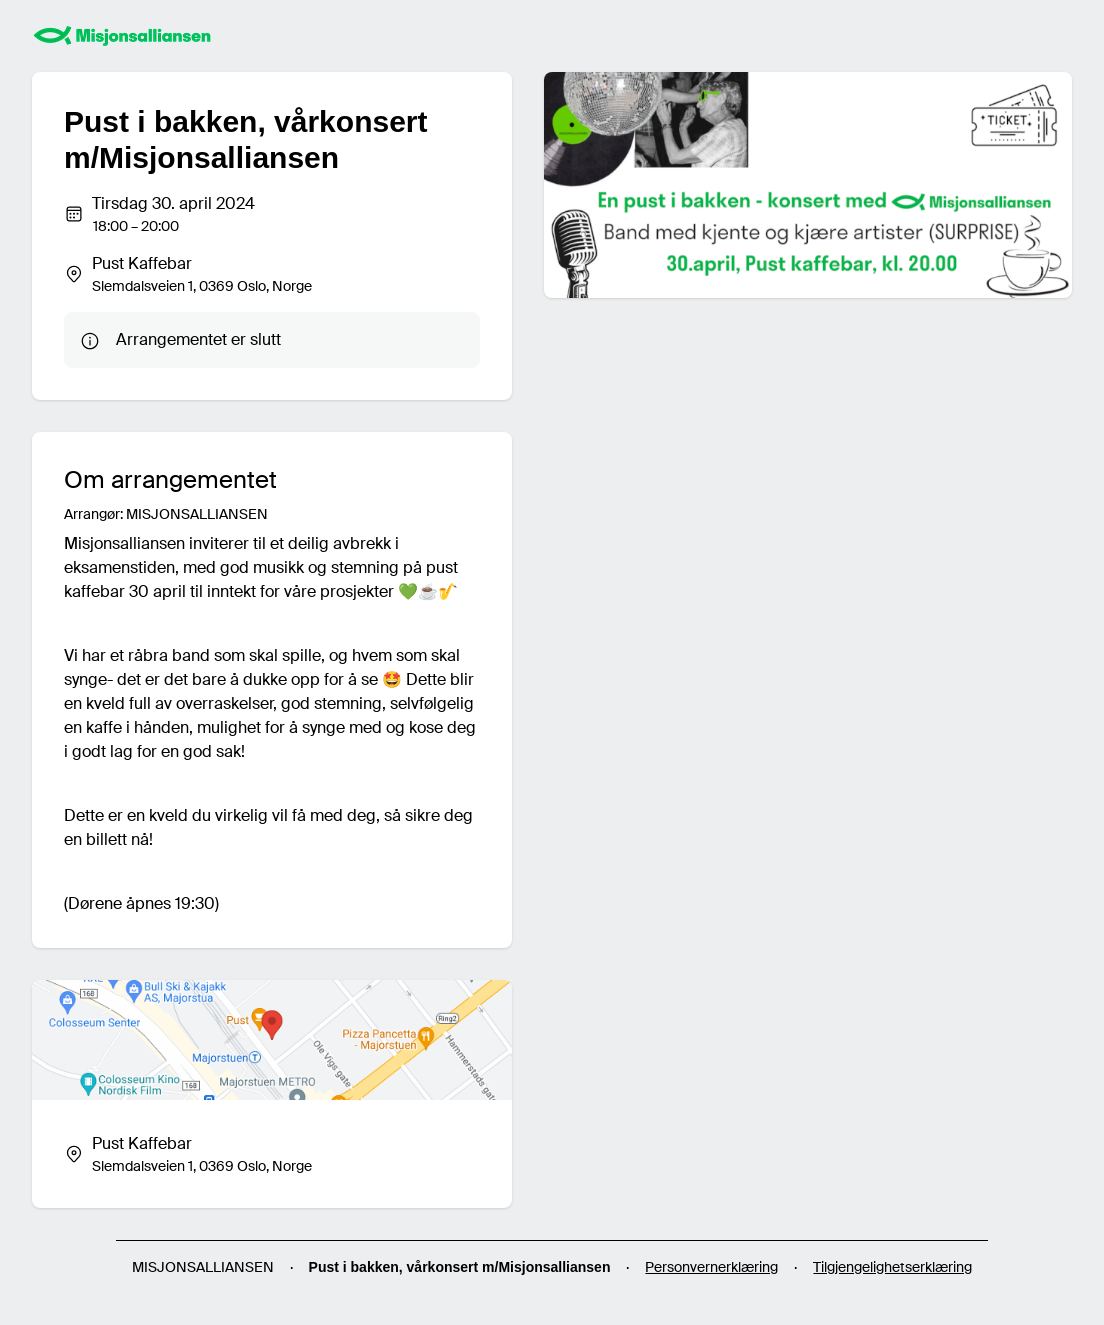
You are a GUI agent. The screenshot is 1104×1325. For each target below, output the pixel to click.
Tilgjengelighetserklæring (892, 1267)
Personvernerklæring (711, 1267)
